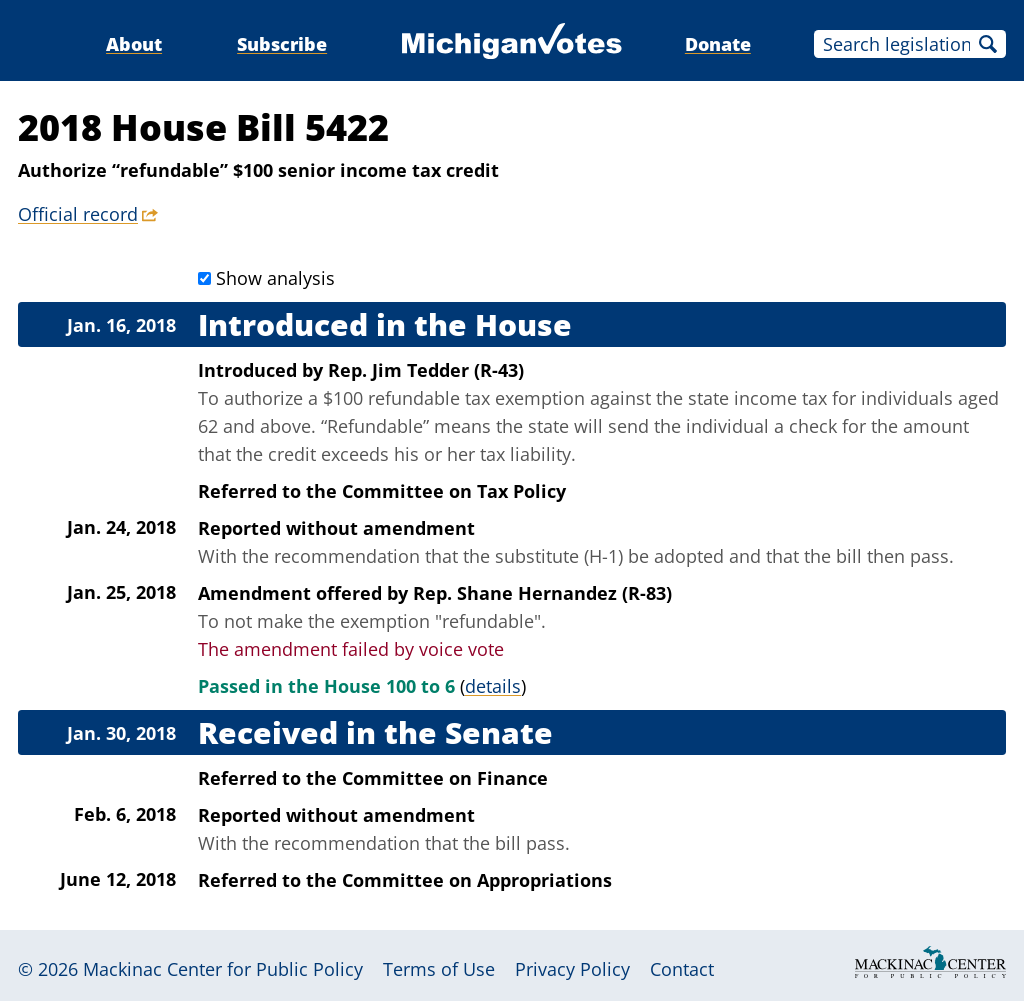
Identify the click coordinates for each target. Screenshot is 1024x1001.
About (134, 44)
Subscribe (282, 44)
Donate (718, 44)
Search (988, 44)
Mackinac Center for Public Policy (223, 969)
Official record (78, 214)
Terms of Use (439, 969)
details (493, 686)
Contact (682, 969)
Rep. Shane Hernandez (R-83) (542, 593)
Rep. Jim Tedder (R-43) (426, 370)
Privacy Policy (572, 969)
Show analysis (275, 278)
